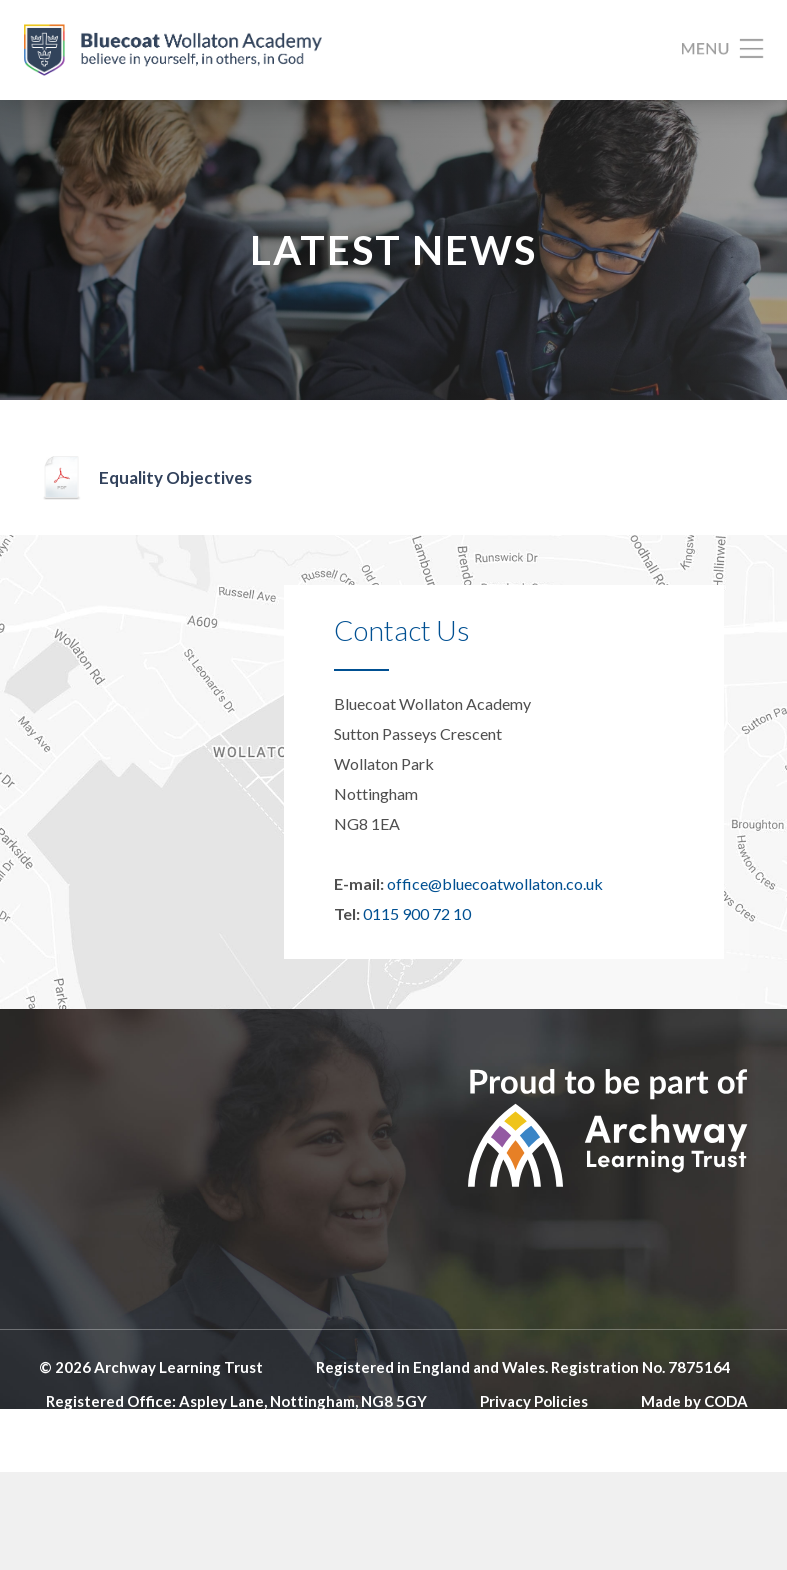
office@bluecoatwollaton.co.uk (495, 883)
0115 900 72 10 (417, 913)
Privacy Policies (534, 1401)
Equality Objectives (175, 477)
